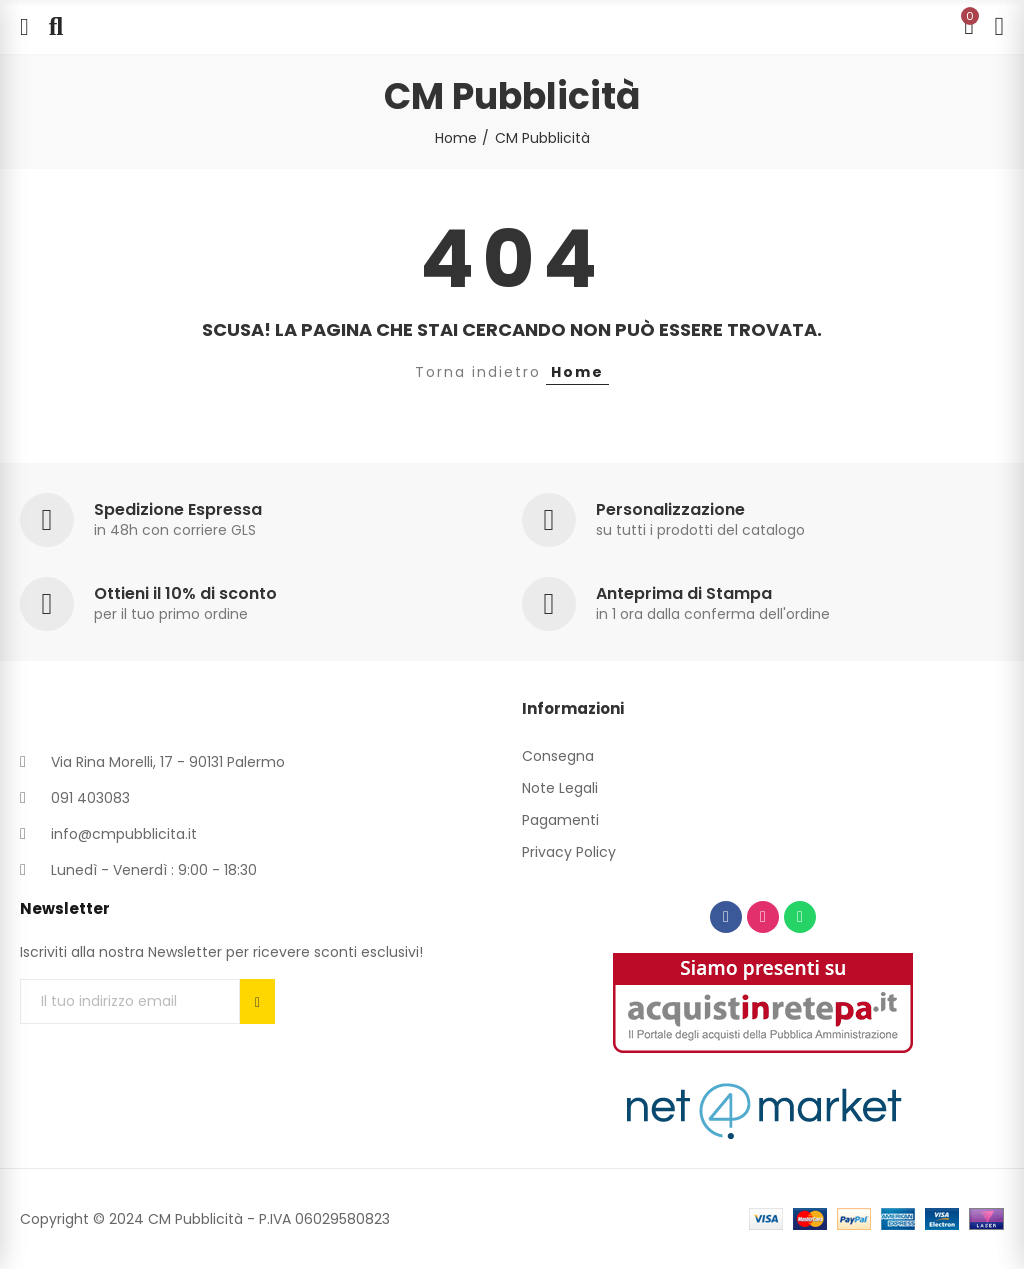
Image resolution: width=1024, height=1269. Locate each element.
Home (577, 372)
